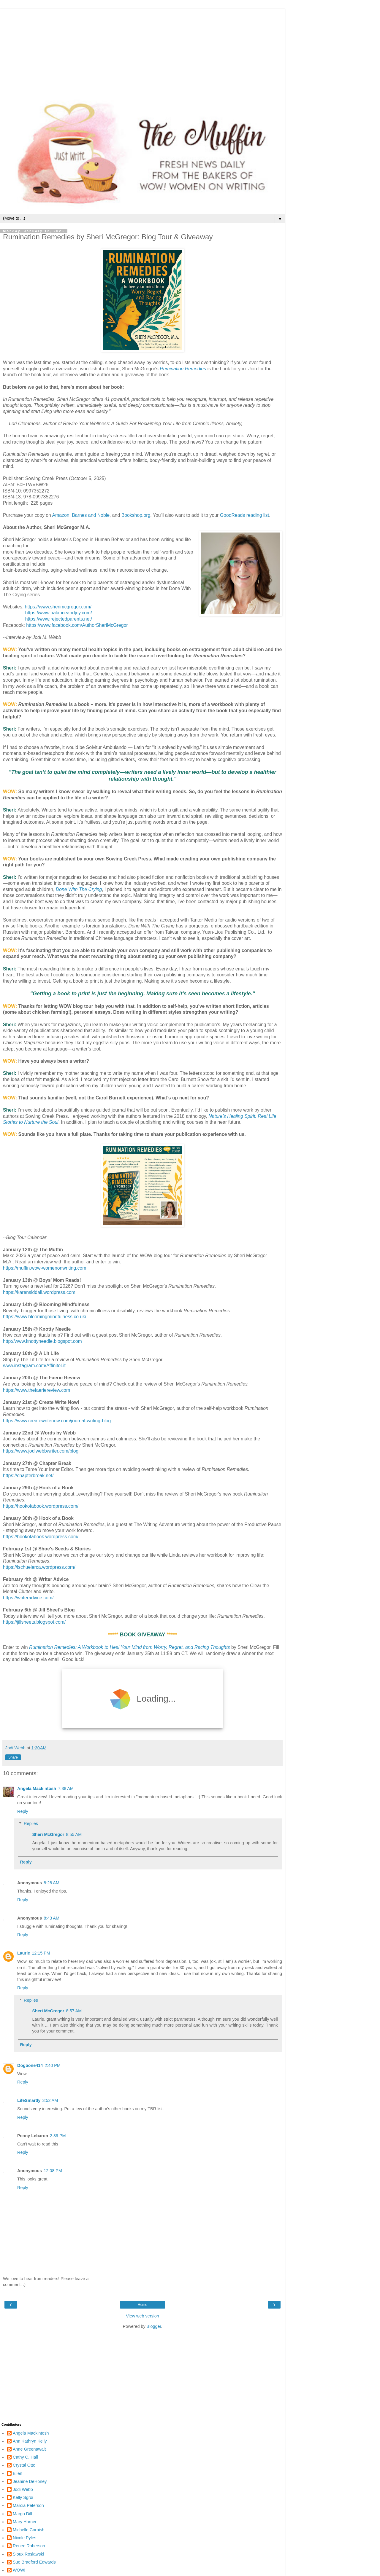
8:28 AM (51, 1882)
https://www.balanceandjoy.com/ (58, 612)
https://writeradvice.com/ (28, 1597)
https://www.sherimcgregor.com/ (58, 606)
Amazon (60, 515)
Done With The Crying (79, 889)
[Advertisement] (142, 50)
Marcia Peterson (28, 2505)
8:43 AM (51, 1918)
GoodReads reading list (244, 515)
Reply (22, 1811)
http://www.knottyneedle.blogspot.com (42, 1341)
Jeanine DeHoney (30, 2481)
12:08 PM (53, 2170)
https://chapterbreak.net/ (28, 1475)
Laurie (23, 1953)
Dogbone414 (30, 2065)
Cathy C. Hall (25, 2457)
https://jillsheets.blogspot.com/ (34, 1622)
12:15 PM (41, 1953)
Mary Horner (25, 2521)
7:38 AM (66, 1788)
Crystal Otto (24, 2465)
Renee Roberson (29, 2545)
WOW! (19, 2570)
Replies (31, 1823)
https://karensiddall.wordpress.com (39, 1292)
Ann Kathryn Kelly (30, 2441)
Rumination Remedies (183, 368)
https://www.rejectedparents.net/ (58, 618)
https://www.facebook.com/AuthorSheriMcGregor (77, 625)
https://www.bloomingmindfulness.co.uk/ (44, 1316)
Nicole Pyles (24, 2537)
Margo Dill (22, 2513)
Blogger (154, 2326)
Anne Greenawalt (29, 2449)
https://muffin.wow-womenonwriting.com (44, 1268)
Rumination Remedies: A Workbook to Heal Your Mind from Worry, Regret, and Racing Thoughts (129, 1647)
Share (13, 1757)
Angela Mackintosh (36, 1788)
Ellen (17, 2473)
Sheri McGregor (48, 1834)
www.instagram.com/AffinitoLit (34, 1365)
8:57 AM (74, 2010)
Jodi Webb (23, 2489)
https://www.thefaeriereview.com (36, 1390)
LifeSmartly (28, 2100)
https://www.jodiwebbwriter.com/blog (40, 1450)
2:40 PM (53, 2065)
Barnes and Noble (91, 515)
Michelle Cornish (28, 2529)
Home (142, 2305)
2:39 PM (58, 2135)
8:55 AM (74, 1834)
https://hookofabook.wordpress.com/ (40, 1506)
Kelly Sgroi (23, 2497)
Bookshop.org (136, 515)
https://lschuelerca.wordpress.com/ (39, 1567)
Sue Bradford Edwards (34, 2562)
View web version (142, 2316)
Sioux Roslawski (28, 2554)
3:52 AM (50, 2100)
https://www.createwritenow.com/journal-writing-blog (57, 1420)
